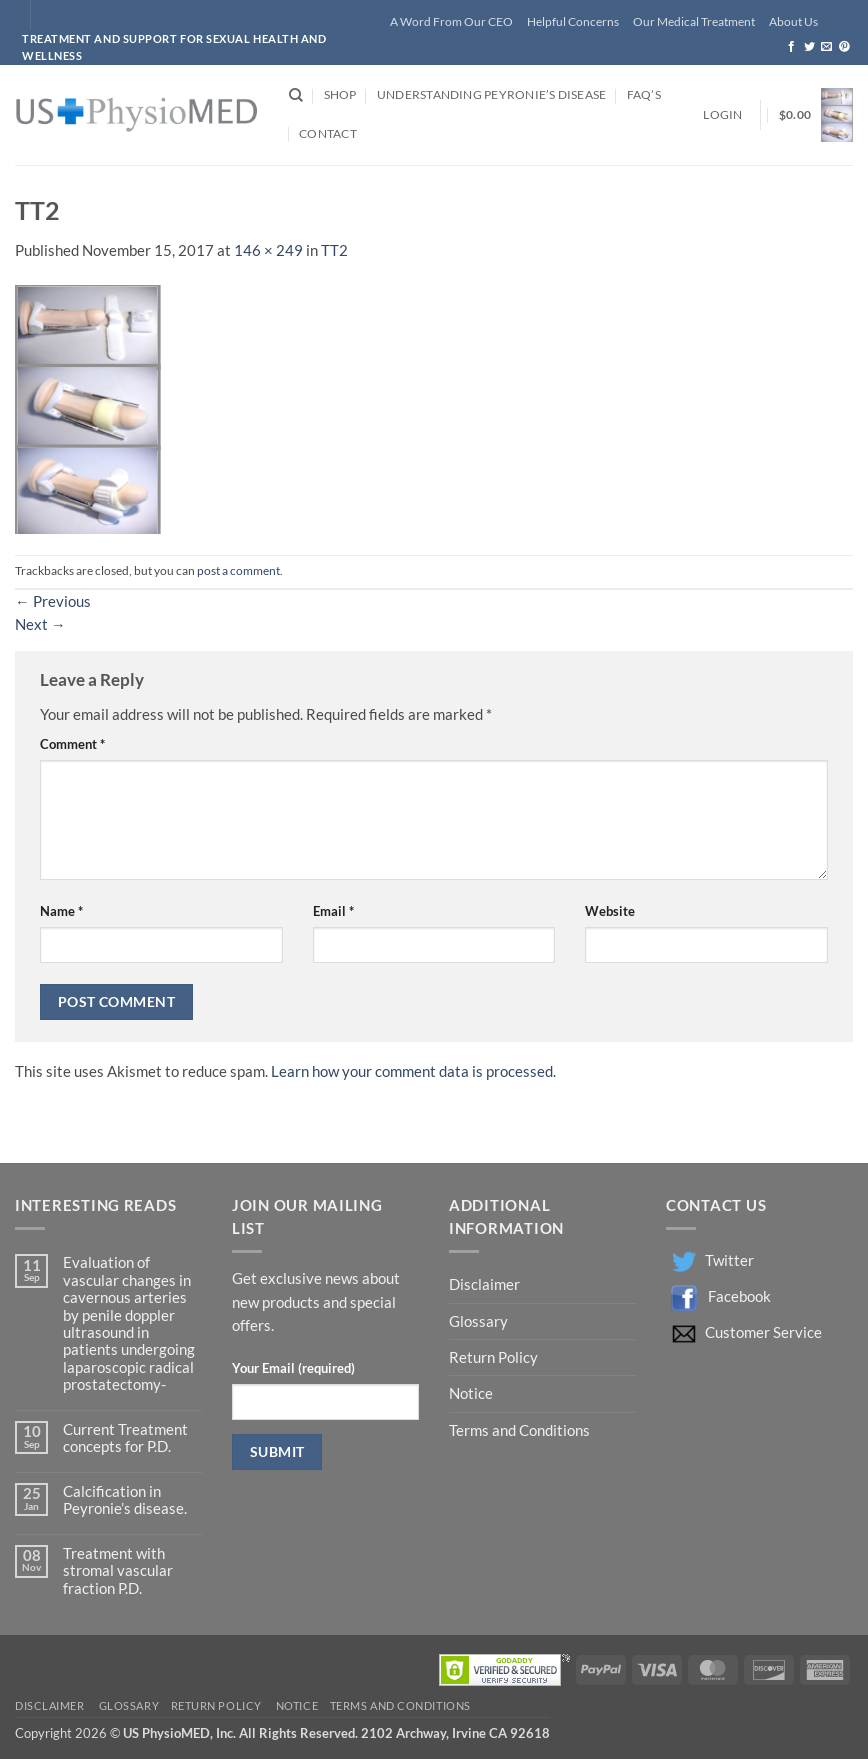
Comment (72, 744)
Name (61, 911)
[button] (722, 115)
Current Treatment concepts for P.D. (125, 1438)
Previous (53, 601)
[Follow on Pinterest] (844, 47)
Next (40, 624)
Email (333, 911)
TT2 (334, 250)
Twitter (729, 1260)
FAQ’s (644, 94)
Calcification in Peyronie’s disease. (125, 1500)
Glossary (478, 1321)
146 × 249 (268, 250)
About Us (793, 21)
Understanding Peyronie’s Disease (491, 94)
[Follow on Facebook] (791, 47)
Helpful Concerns (573, 21)
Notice (471, 1393)
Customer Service (763, 1332)
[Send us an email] (826, 47)
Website (610, 911)
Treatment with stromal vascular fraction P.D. (118, 1571)
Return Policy (495, 1357)
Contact (328, 133)
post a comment (238, 570)
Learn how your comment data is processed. (413, 1071)
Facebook (739, 1296)
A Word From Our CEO (451, 21)
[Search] (296, 95)
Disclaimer (486, 1284)
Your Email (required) (293, 1368)
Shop (340, 94)
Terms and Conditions (519, 1430)
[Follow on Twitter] (809, 47)
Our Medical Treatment (694, 21)
